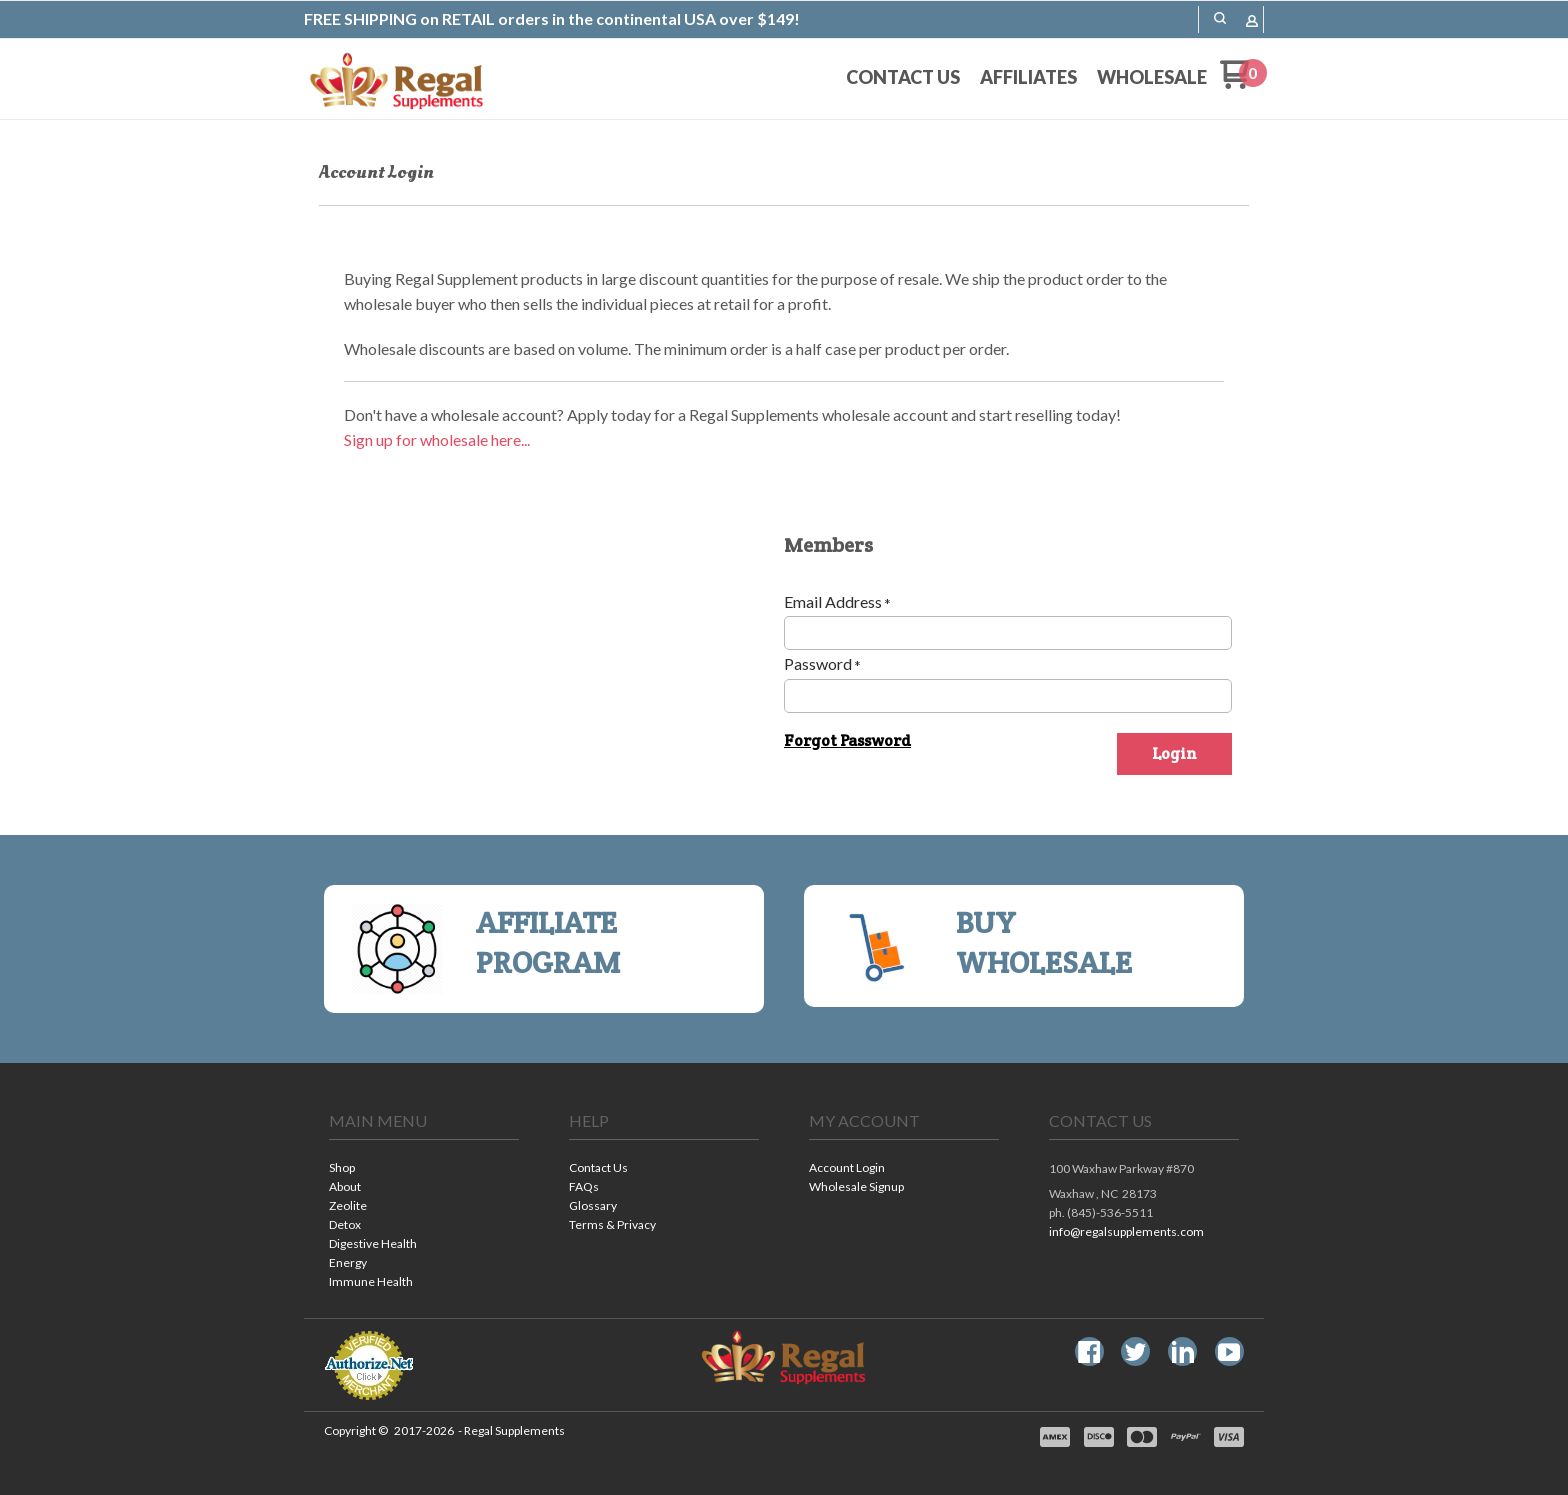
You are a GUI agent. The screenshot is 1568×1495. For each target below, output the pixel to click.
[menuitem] (903, 77)
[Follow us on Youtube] (1229, 1352)
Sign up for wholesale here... (437, 439)
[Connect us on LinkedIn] (1183, 1352)
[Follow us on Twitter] (1136, 1352)
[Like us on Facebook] (1089, 1352)
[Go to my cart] (1243, 82)
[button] (1220, 18)
